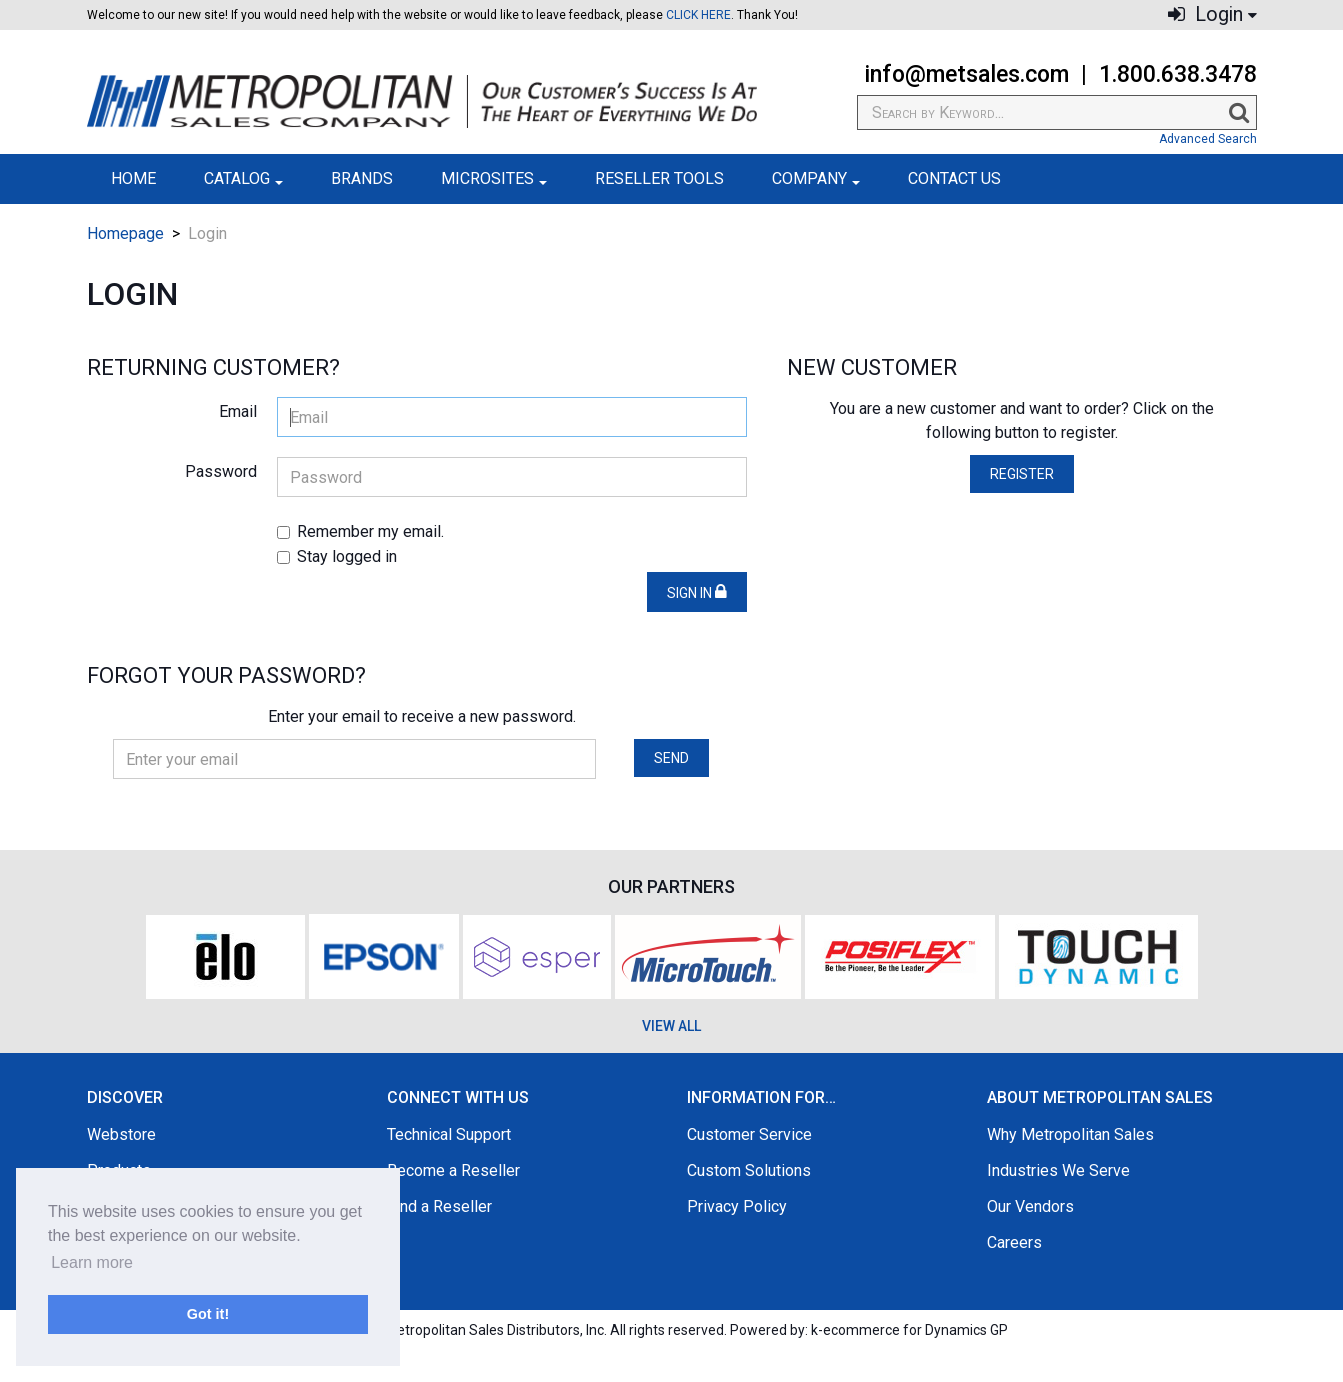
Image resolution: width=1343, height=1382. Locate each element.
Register (1022, 474)
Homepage (125, 233)
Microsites (494, 178)
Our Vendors (1030, 1206)
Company (816, 178)
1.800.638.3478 (1178, 74)
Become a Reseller (453, 1170)
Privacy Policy (737, 1206)
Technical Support (449, 1134)
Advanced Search (1208, 139)
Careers (1014, 1242)
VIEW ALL (671, 1026)
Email (238, 411)
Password (221, 471)
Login (1212, 14)
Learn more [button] (92, 1262)
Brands (362, 178)
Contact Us (954, 178)
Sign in (697, 592)
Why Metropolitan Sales (1070, 1134)
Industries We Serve (1058, 1170)
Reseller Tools (659, 178)
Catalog (243, 178)
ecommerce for (915, 1330)
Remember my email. (360, 531)
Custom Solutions (749, 1170)
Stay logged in (337, 556)
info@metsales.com (966, 74)
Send (671, 758)
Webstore (121, 1134)
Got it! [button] (208, 1314)
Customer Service (749, 1134)
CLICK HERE (698, 15)
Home (133, 178)
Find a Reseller (439, 1206)
